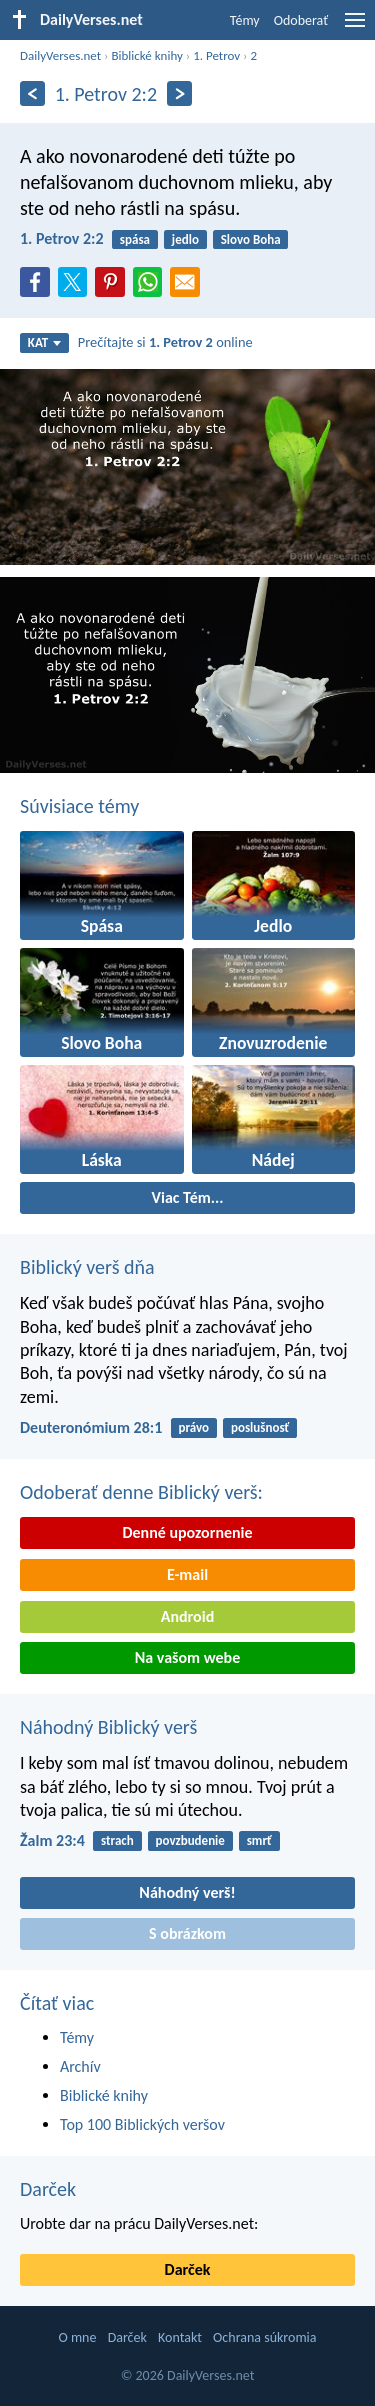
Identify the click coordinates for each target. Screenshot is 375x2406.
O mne (77, 2337)
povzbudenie (190, 1840)
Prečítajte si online (165, 342)
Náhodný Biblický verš (108, 1727)
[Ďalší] (179, 93)
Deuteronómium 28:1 (91, 1427)
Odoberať (301, 20)
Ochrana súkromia (264, 2337)
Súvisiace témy (79, 806)
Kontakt (180, 2337)
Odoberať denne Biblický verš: (141, 1492)
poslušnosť (260, 1427)
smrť (259, 1840)
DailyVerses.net (60, 55)
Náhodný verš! (187, 1892)
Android (187, 1616)
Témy (245, 20)
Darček (48, 2189)
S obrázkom (187, 1933)
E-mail (187, 1574)
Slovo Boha (251, 239)
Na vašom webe (187, 1657)
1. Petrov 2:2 (62, 238)
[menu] (355, 27)
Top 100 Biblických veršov (142, 2124)
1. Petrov (216, 55)
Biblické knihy (146, 55)
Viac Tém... (187, 1197)
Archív (80, 2066)
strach (117, 1840)
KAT (45, 342)
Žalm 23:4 (52, 1840)
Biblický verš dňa (87, 1267)
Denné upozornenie (187, 1532)
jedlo (185, 239)
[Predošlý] (32, 93)
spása (135, 239)
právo (194, 1427)
